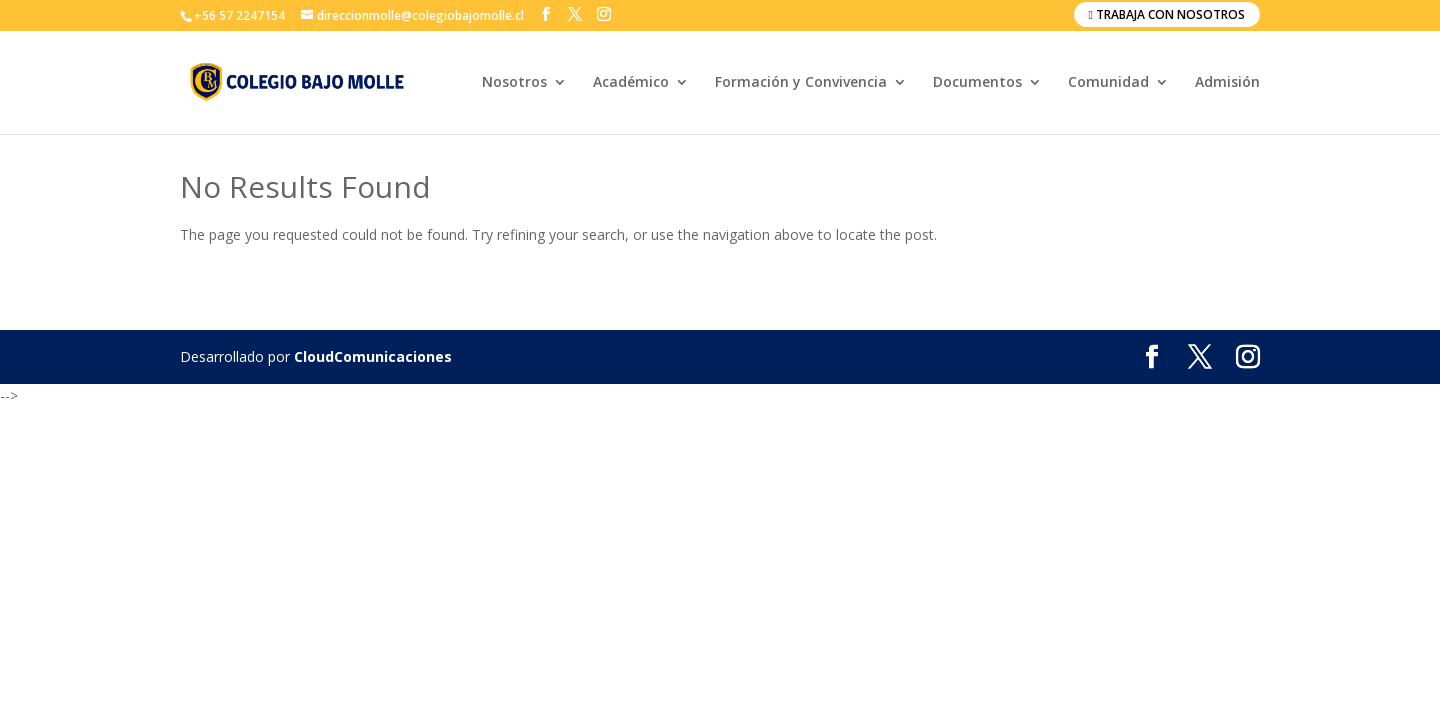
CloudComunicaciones (373, 356)
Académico (631, 83)
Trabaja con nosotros (1167, 14)
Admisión (1227, 83)
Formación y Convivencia (801, 83)
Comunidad (1108, 83)
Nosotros (514, 83)
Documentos (977, 83)
